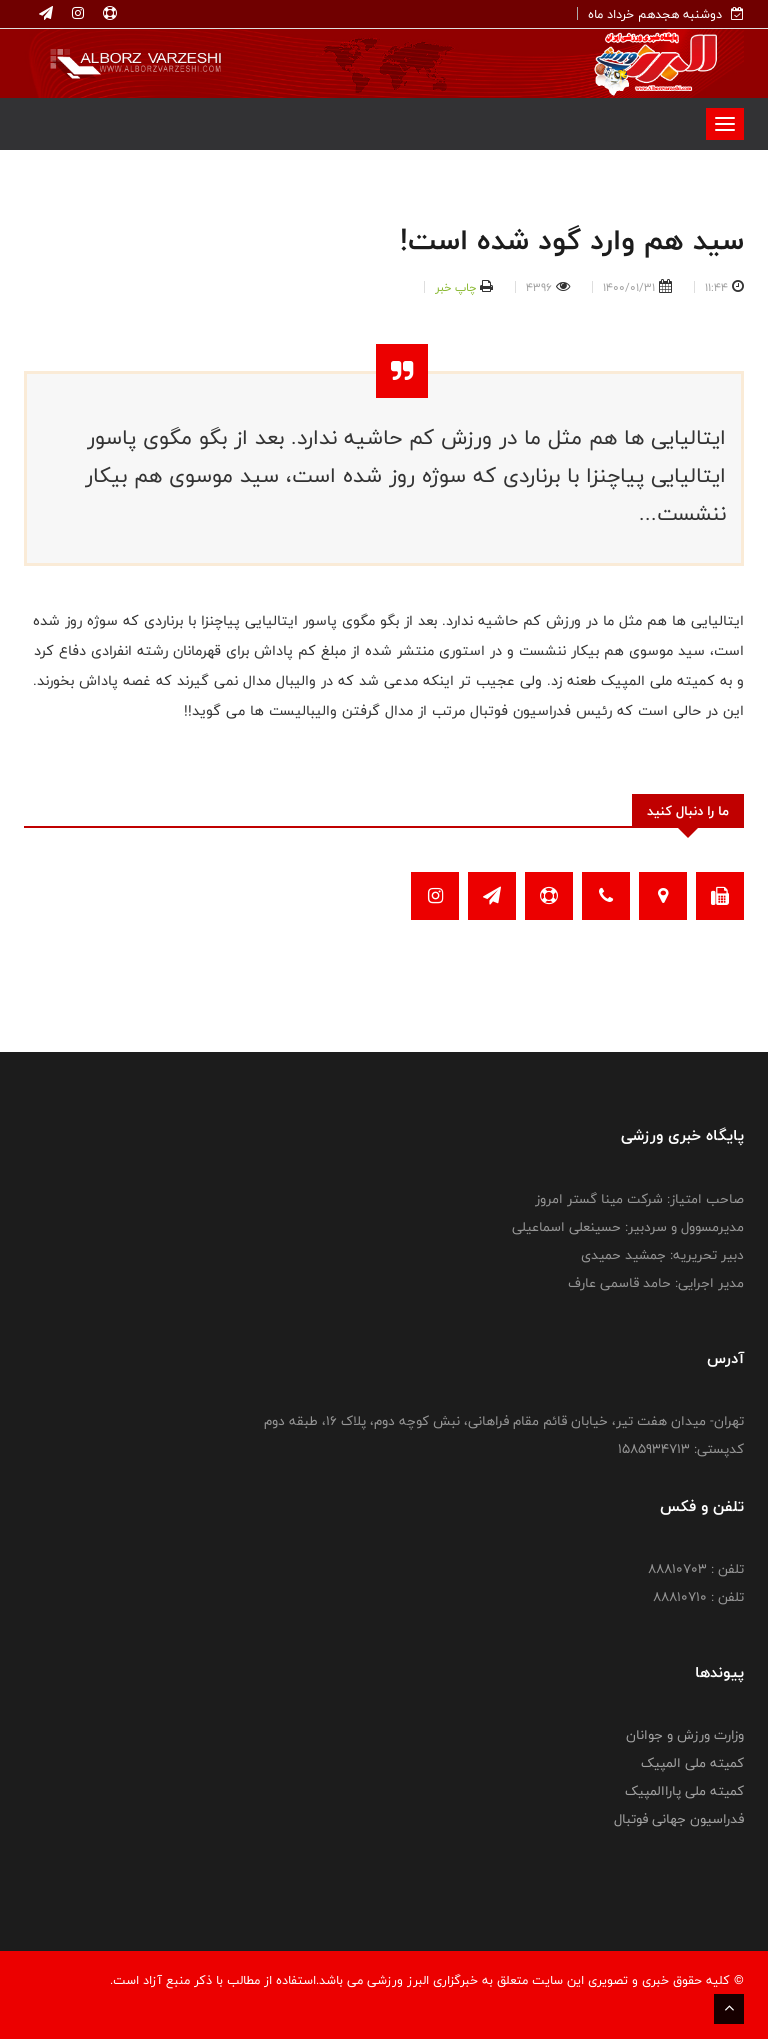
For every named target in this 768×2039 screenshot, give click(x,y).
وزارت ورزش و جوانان (685, 1735)
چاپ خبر (455, 287)
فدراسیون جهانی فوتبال (679, 1819)
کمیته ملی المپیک (692, 1763)
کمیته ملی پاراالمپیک (684, 1791)
